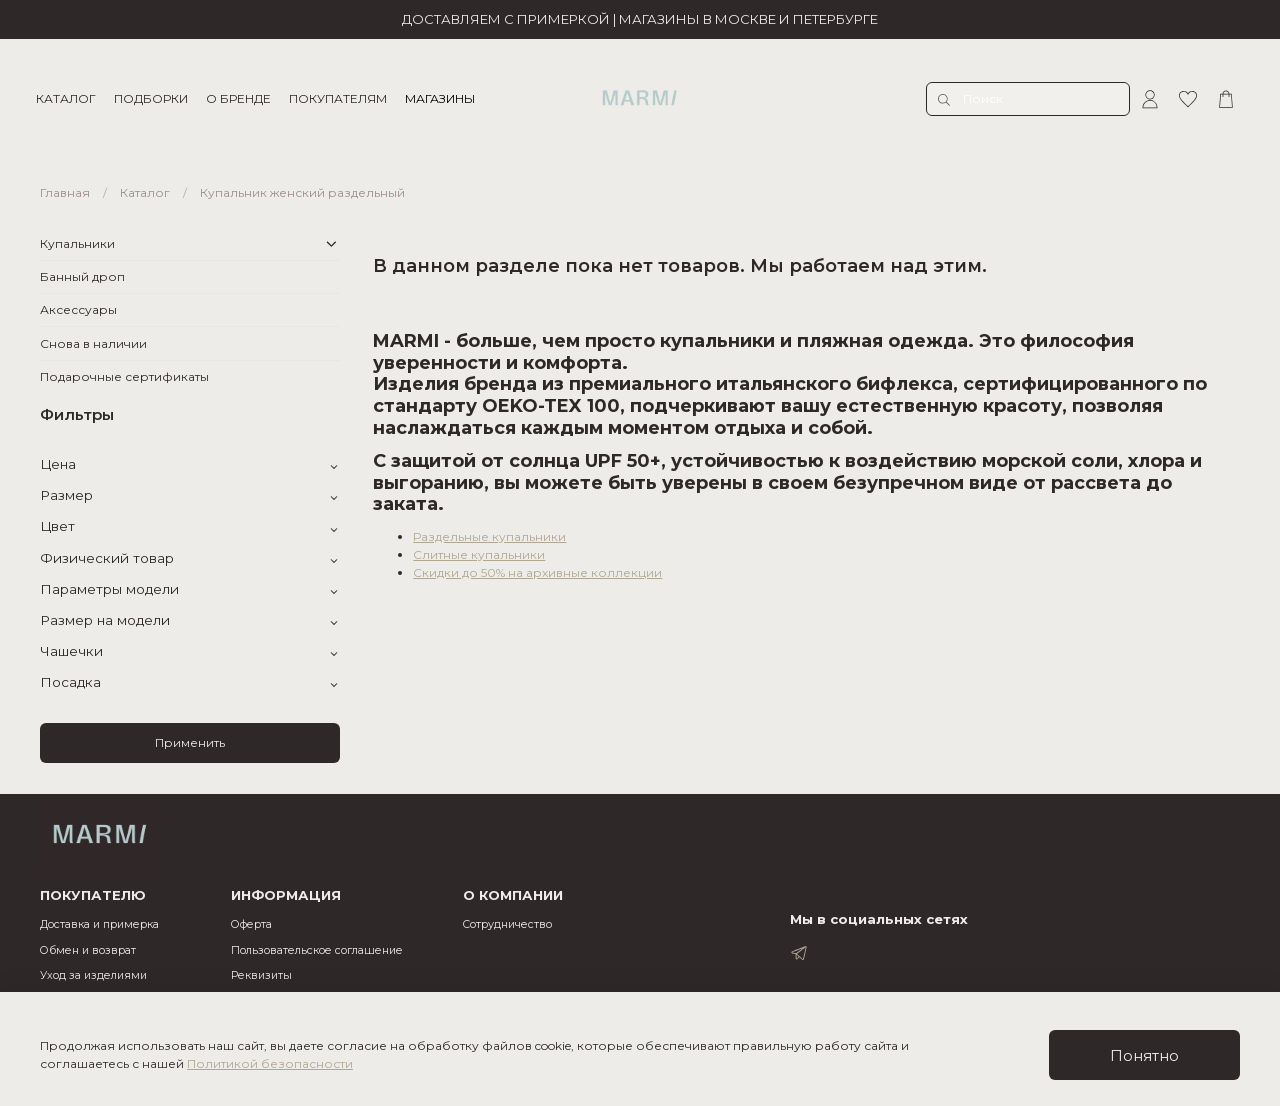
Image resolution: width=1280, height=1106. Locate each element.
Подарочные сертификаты (124, 376)
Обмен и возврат (88, 950)
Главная (65, 192)
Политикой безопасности (270, 1063)
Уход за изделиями (93, 975)
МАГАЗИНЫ (444, 98)
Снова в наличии (93, 343)
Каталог (145, 192)
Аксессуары (78, 309)
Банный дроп (82, 276)
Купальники (77, 243)
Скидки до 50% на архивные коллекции (537, 572)
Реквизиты (261, 975)
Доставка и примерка (99, 924)
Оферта (251, 924)
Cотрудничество (507, 924)
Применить (190, 742)
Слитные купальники (479, 554)
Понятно (1144, 1055)
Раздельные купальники (489, 536)
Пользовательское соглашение (317, 950)
